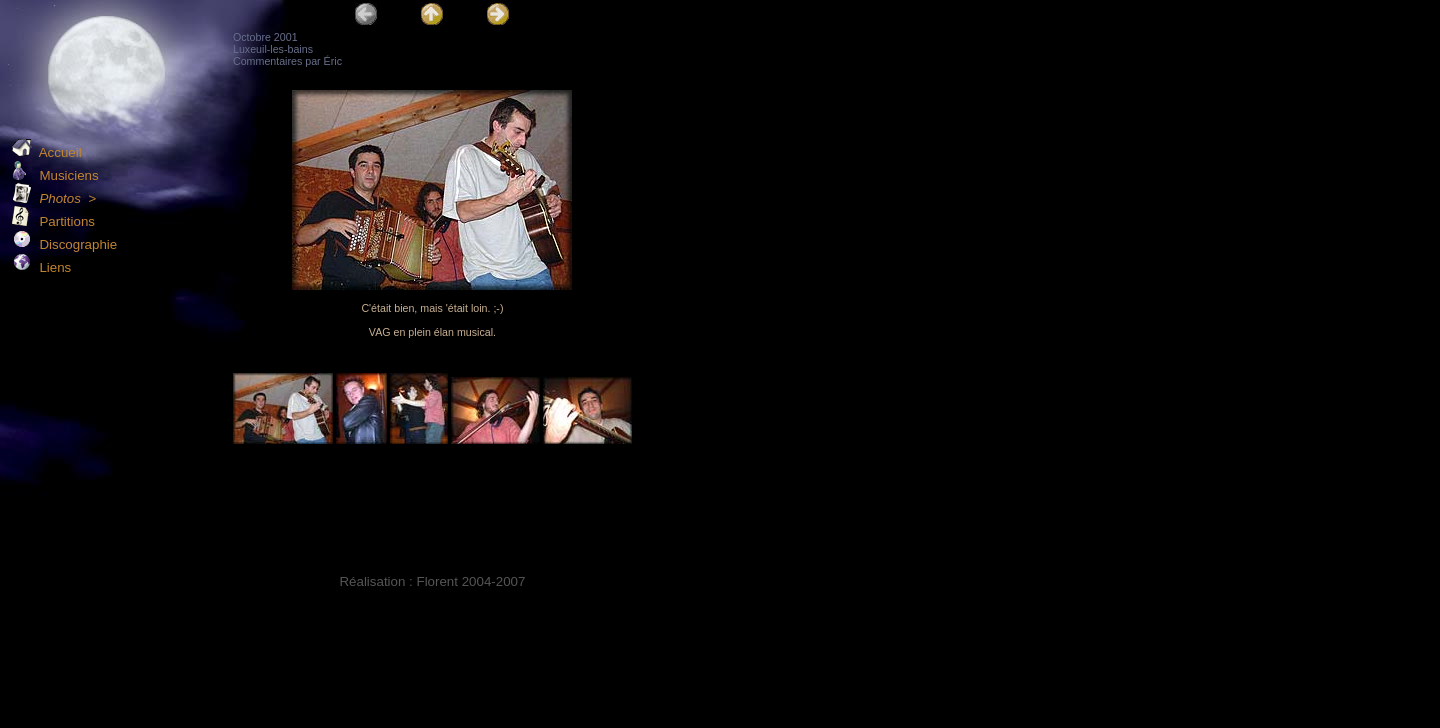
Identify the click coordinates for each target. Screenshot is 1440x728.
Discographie (64, 244)
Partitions (53, 221)
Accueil (47, 152)
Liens (41, 267)
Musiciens (55, 175)
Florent (436, 581)
